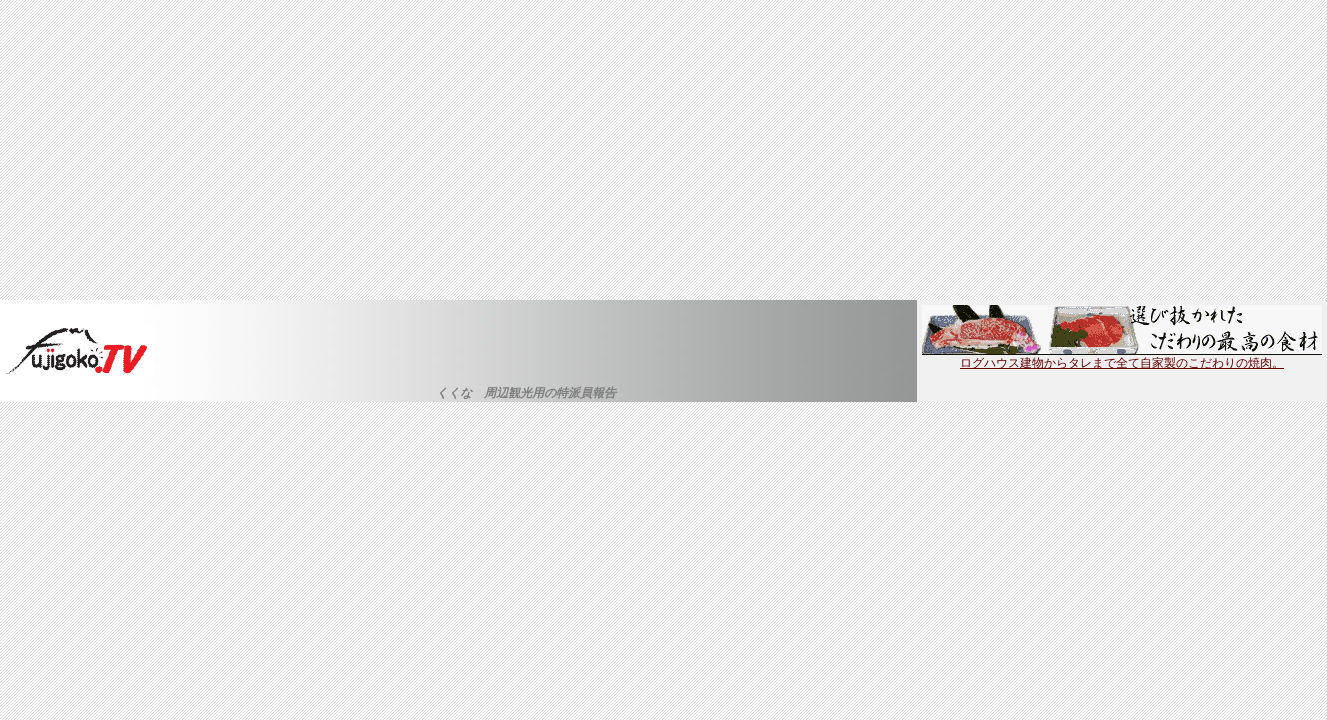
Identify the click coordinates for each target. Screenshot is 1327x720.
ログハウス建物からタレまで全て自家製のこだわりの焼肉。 (1122, 357)
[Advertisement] (664, 150)
